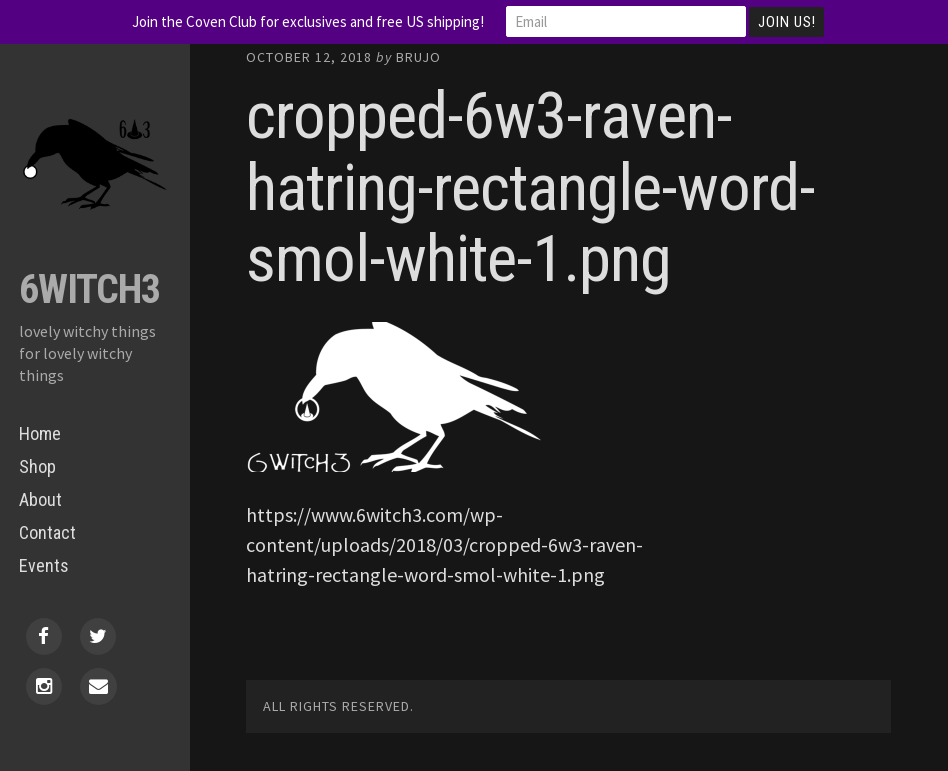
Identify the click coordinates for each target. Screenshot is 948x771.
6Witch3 (89, 289)
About (40, 499)
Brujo (418, 57)
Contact (47, 532)
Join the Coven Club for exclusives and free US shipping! (308, 21)
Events (44, 565)
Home (40, 433)
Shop (37, 466)
